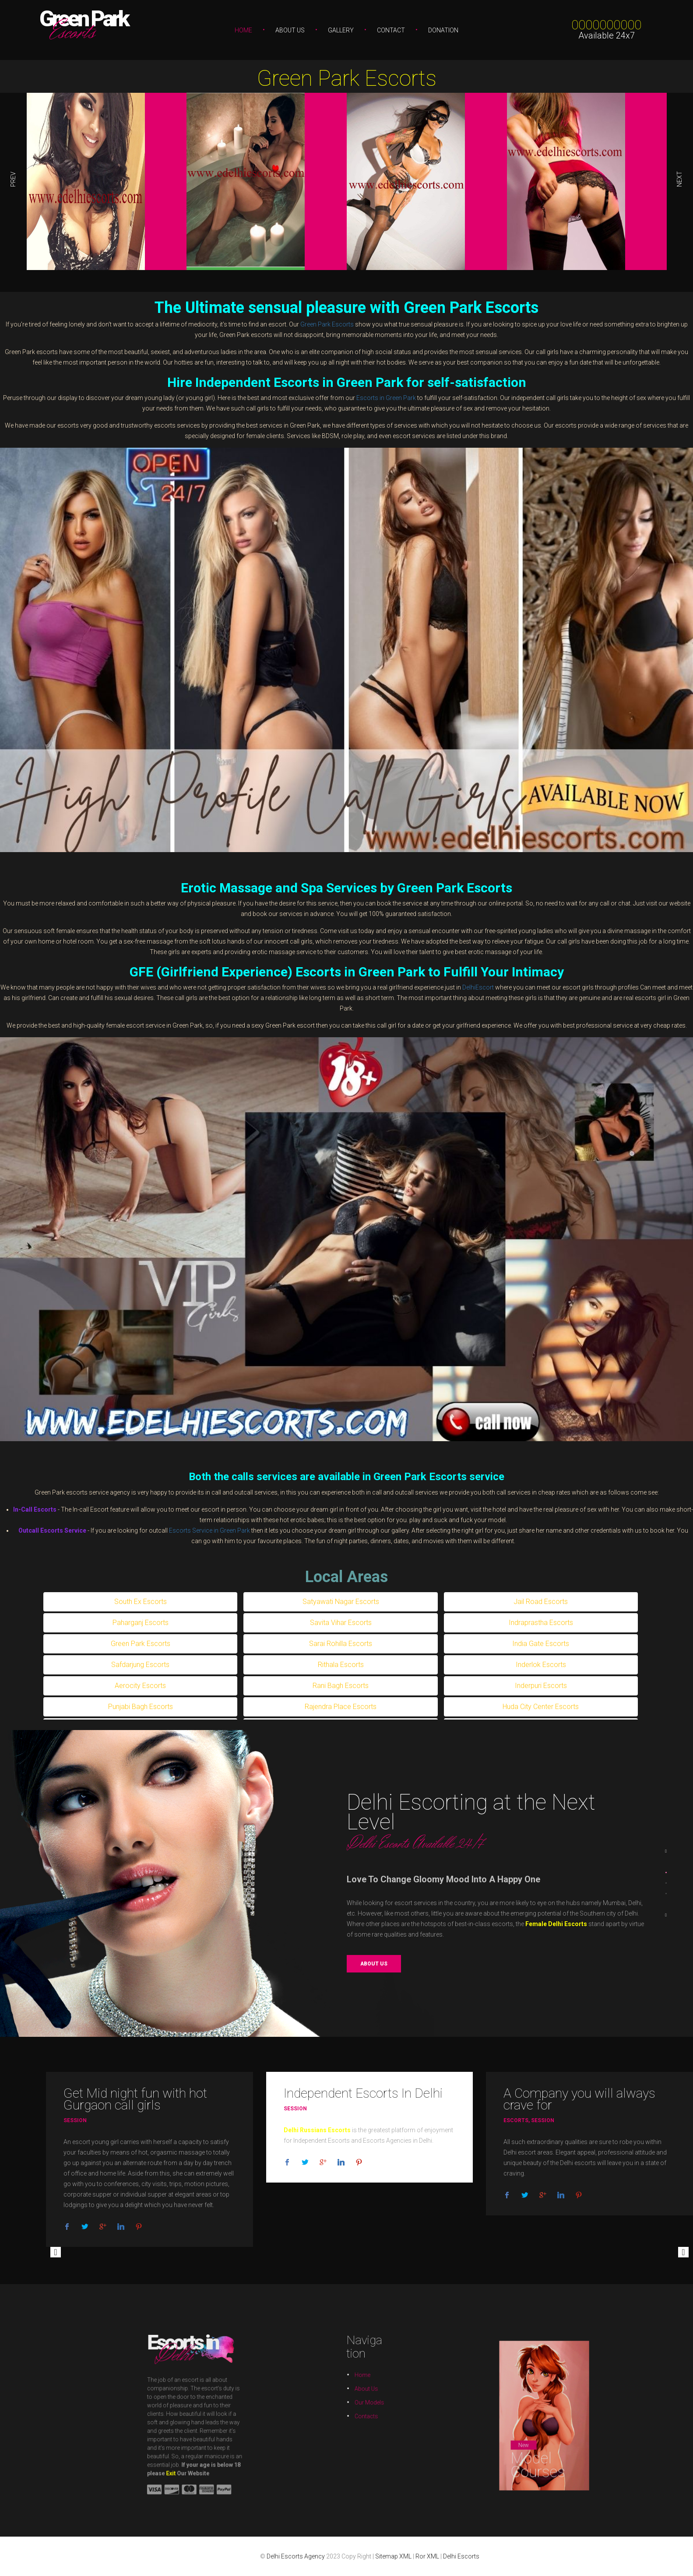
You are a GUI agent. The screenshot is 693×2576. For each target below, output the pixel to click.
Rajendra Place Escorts (340, 1706)
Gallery (341, 30)
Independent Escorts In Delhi (363, 2093)
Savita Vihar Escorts (341, 1622)
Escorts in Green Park (386, 397)
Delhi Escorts (461, 2556)
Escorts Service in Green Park (209, 1530)
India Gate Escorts (540, 1643)
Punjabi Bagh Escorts (140, 1706)
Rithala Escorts (341, 1664)
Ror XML (427, 2556)
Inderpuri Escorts (541, 1685)
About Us (290, 30)
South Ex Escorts (140, 1601)
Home (243, 30)
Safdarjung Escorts (140, 1664)
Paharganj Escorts (141, 1622)
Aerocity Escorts (140, 1685)
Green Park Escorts (346, 78)
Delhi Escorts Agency (296, 2556)
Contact (391, 30)
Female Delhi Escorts (554, 1923)
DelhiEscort (478, 987)
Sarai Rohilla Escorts (340, 1643)
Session (75, 2120)
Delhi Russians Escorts (317, 2130)
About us (375, 1964)
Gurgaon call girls (112, 2105)
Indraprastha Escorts (541, 1622)
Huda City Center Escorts (541, 1706)
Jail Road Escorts (541, 1601)
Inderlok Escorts (541, 1664)
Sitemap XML (393, 2556)
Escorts (515, 2120)
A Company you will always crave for (579, 2099)
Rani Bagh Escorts (341, 1685)
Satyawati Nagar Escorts (341, 1601)
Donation (443, 30)
